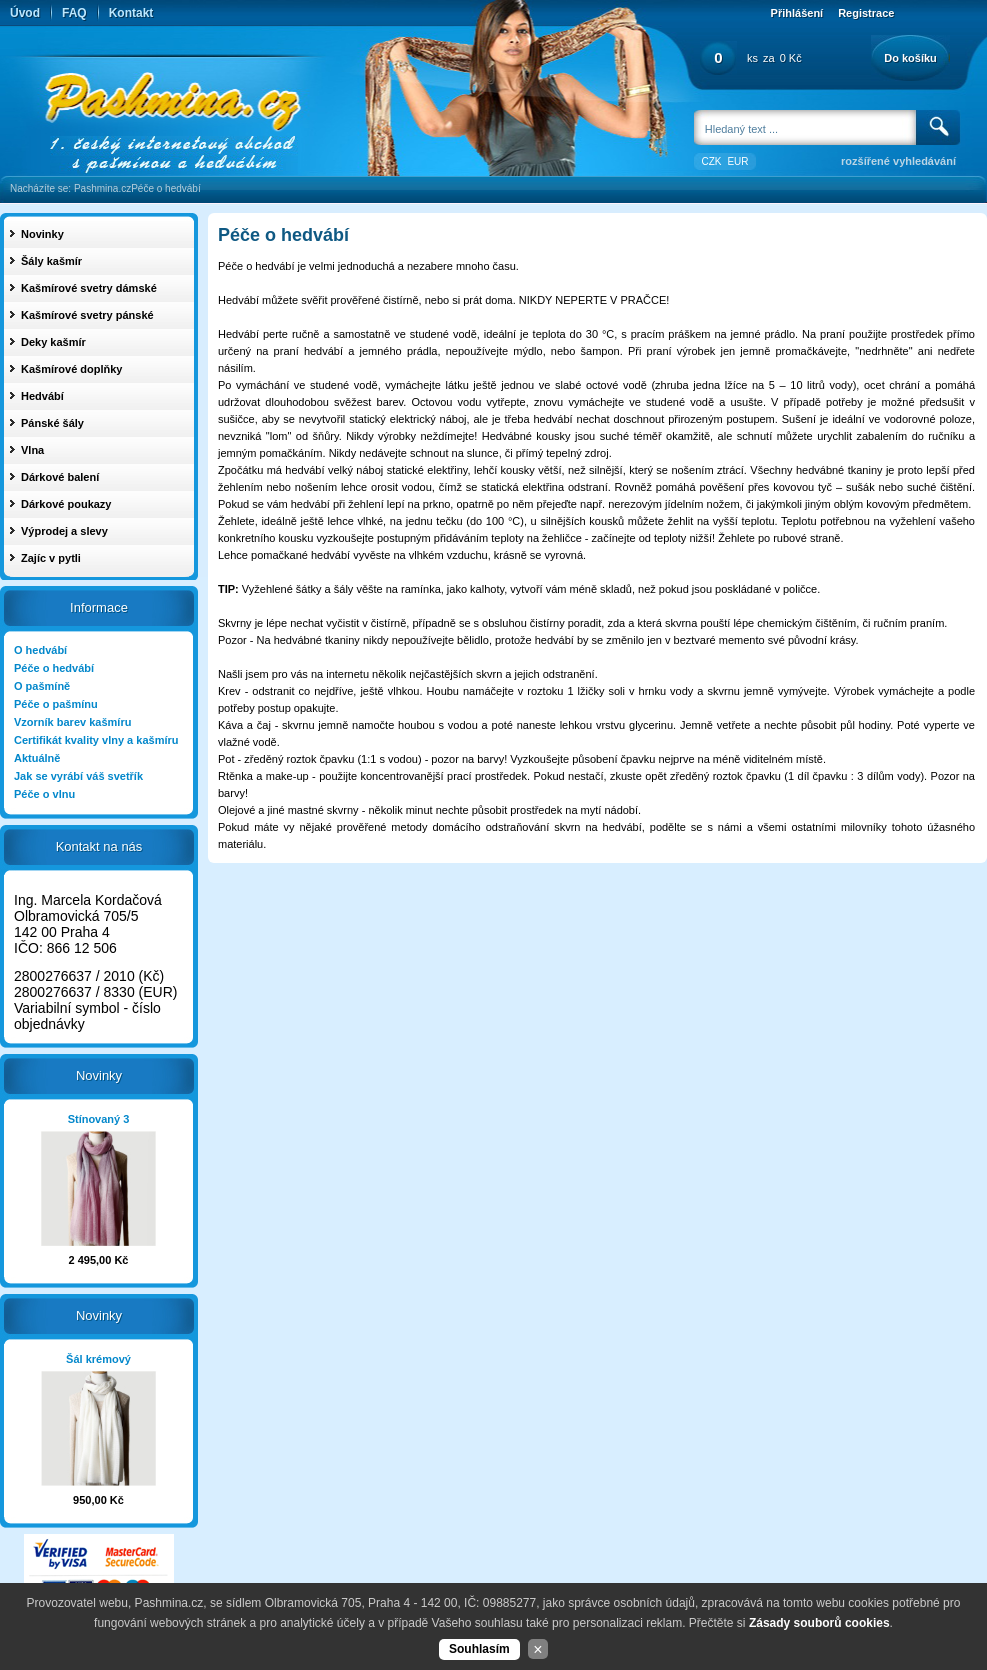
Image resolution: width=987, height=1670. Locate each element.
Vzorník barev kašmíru (72, 722)
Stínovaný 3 (99, 1119)
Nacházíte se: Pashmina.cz (70, 188)
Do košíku (910, 58)
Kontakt (131, 13)
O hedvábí (40, 650)
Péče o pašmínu (56, 704)
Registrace (866, 13)
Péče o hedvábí (166, 188)
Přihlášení (797, 13)
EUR (737, 161)
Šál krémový (98, 1359)
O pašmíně (42, 686)
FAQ (74, 13)
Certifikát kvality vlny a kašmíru (96, 740)
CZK (711, 161)
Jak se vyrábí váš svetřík (78, 776)
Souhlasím (479, 1649)
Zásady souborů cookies (819, 1623)
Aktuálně (37, 758)
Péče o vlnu (44, 794)
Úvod (25, 13)
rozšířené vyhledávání (898, 161)
